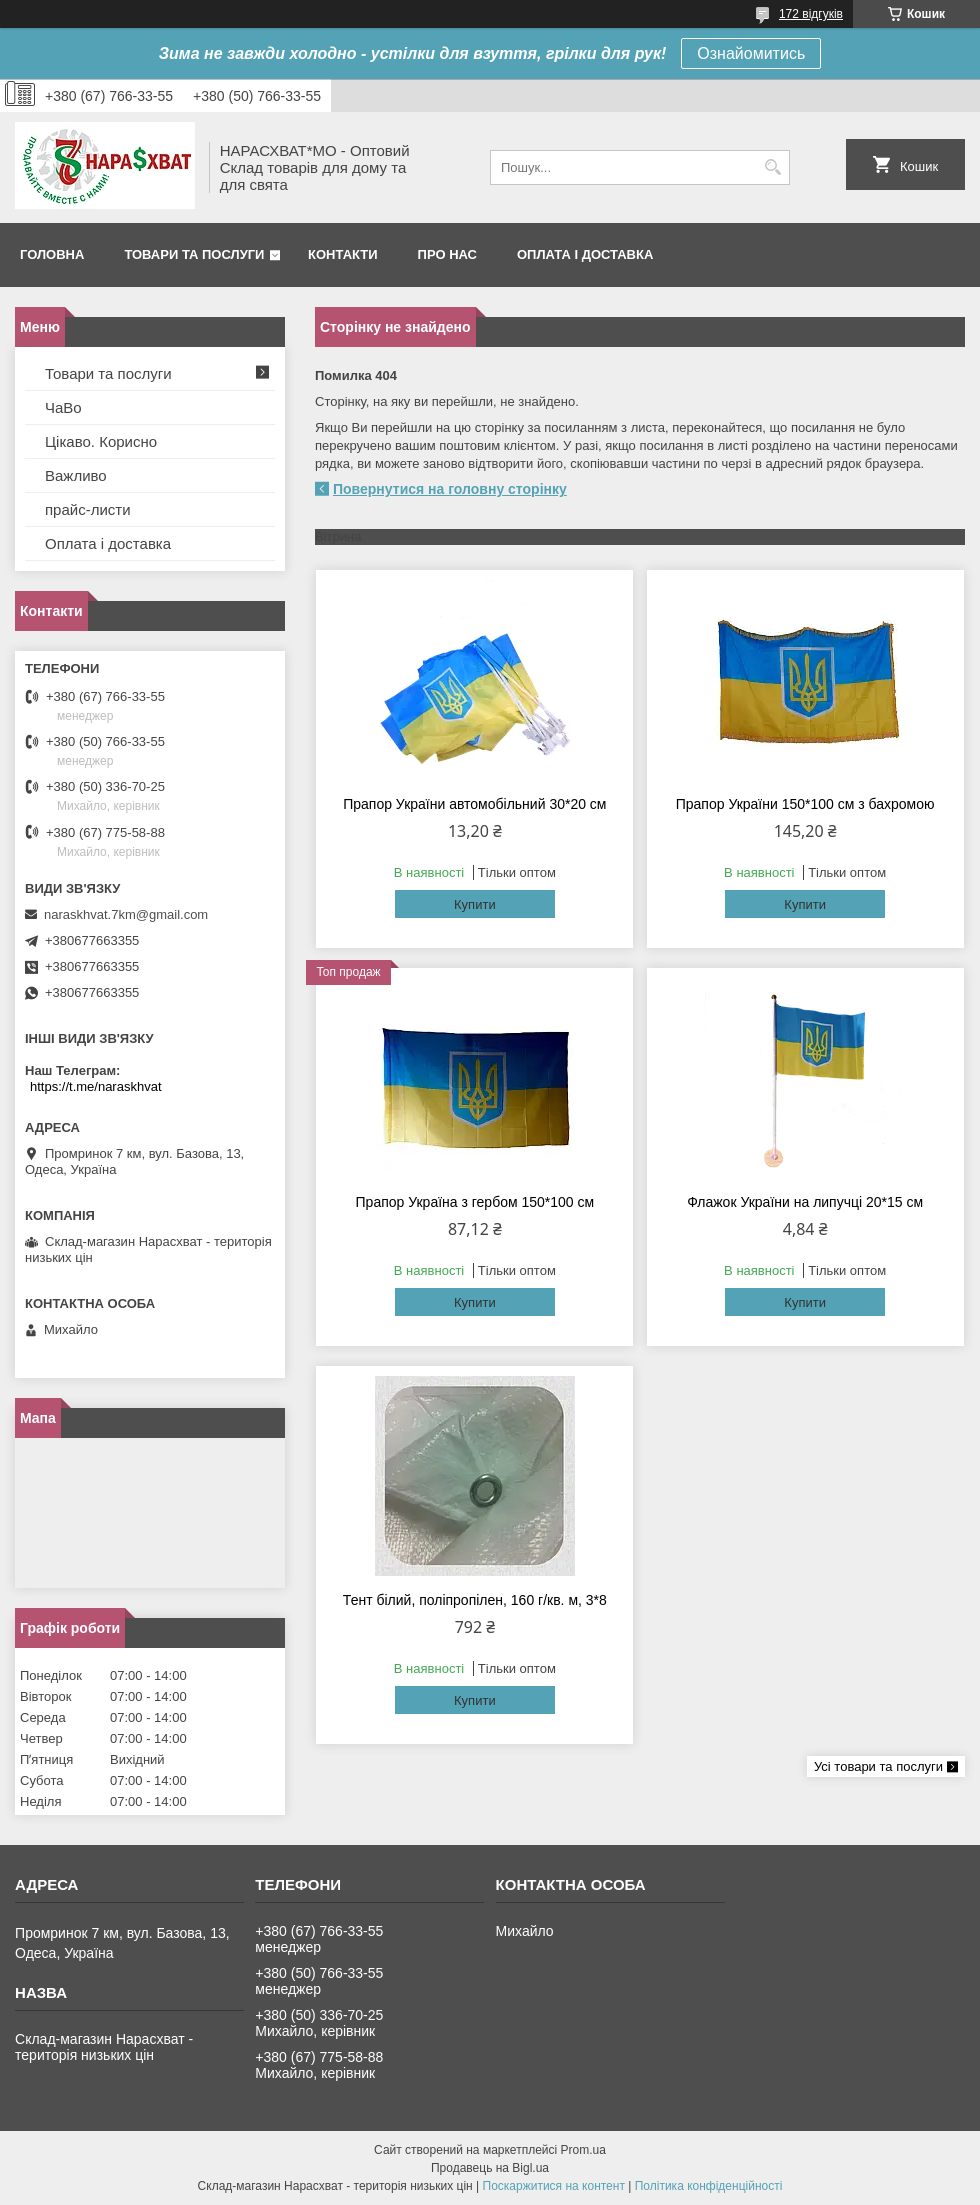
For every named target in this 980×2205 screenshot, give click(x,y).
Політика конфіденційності (709, 2186)
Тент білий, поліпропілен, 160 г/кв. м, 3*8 (475, 1600)
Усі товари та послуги (878, 1766)
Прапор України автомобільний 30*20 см (474, 804)
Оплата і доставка (585, 254)
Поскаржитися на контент (554, 2186)
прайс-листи (88, 509)
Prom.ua (583, 2150)
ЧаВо (63, 407)
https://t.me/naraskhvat (96, 1086)
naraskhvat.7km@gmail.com (126, 914)
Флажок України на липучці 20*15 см (805, 1202)
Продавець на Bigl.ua (490, 2168)
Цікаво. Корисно (101, 441)
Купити (475, 904)
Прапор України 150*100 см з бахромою (805, 804)
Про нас (447, 254)
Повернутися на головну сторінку (450, 489)
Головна (52, 254)
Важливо (76, 475)
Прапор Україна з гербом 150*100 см (475, 1202)
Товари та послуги (194, 254)
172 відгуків (811, 14)
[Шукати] (772, 167)
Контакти (343, 254)
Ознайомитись (751, 53)
